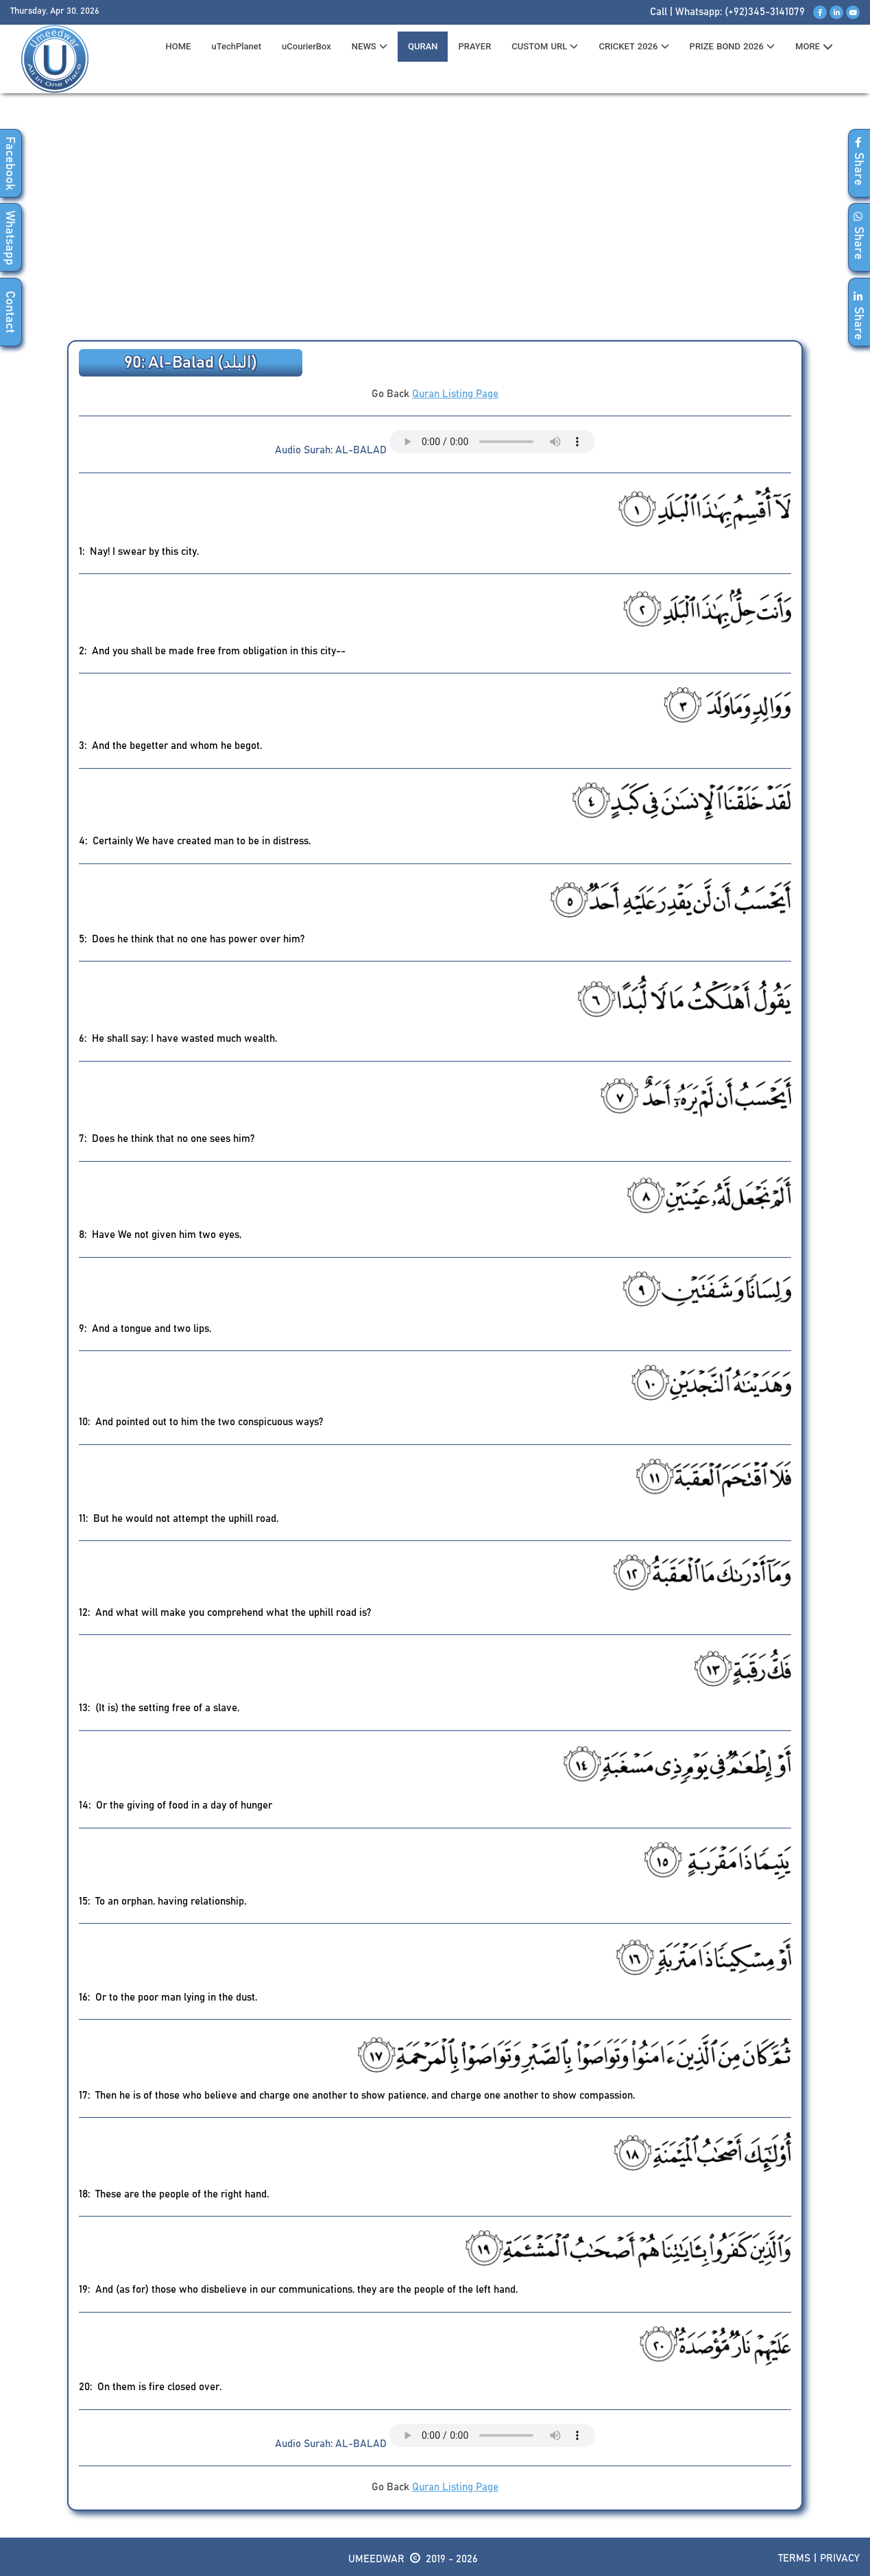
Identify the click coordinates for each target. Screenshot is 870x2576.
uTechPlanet (236, 46)
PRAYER (474, 46)
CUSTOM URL (544, 46)
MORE (814, 46)
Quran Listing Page (455, 394)
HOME (178, 46)
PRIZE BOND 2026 (732, 46)
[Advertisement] (435, 220)
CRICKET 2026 (633, 46)
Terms (794, 2558)
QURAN (423, 46)
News (369, 46)
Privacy (840, 2558)
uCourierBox (306, 46)
